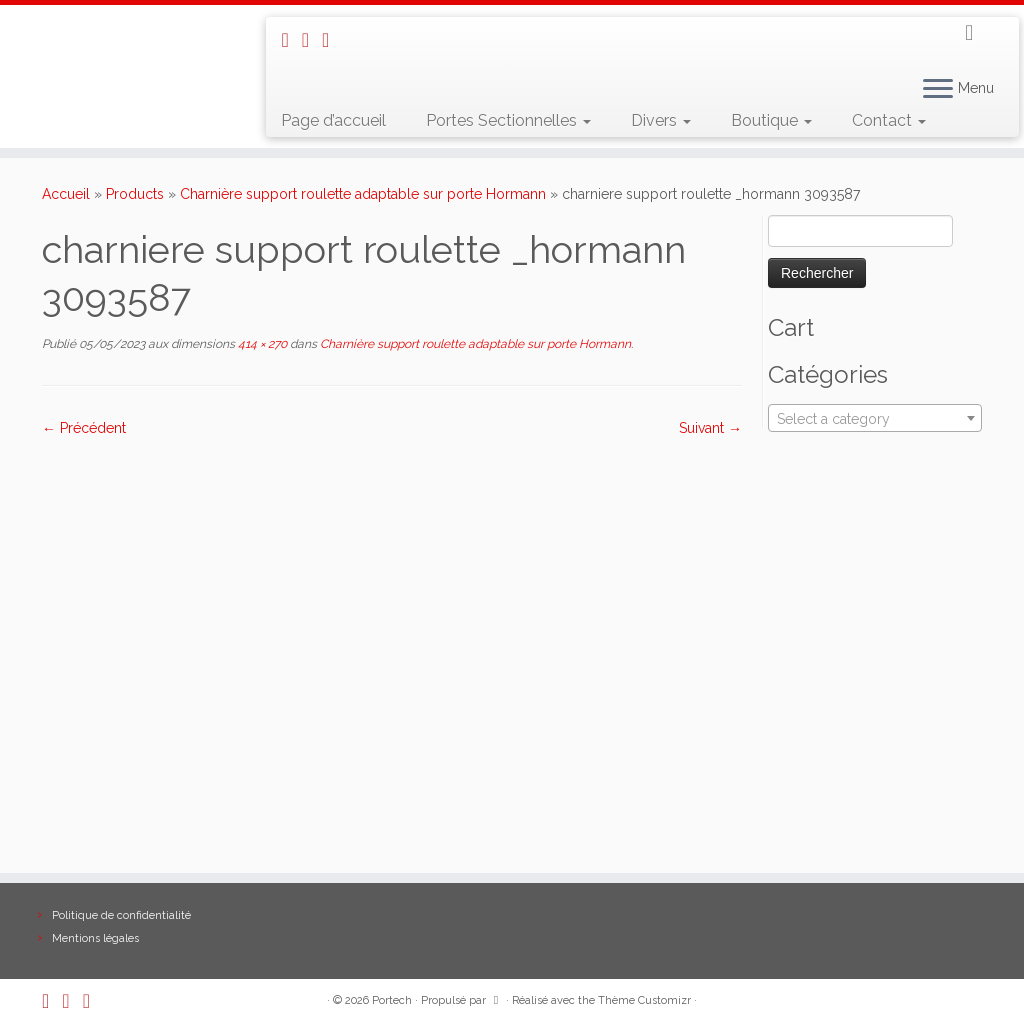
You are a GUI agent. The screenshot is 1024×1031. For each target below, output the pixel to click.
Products (135, 194)
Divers (661, 120)
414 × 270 (261, 344)
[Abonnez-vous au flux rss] (291, 40)
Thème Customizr (644, 1000)
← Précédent (84, 428)
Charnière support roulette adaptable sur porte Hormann (363, 194)
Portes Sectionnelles (508, 120)
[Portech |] (120, 26)
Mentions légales (95, 938)
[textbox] (875, 419)
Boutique (771, 120)
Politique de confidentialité (121, 915)
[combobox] (875, 418)
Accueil (66, 194)
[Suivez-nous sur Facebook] (332, 40)
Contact (889, 120)
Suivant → (710, 428)
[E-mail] (312, 40)
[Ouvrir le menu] (938, 90)
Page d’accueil (333, 120)
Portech (392, 1000)
